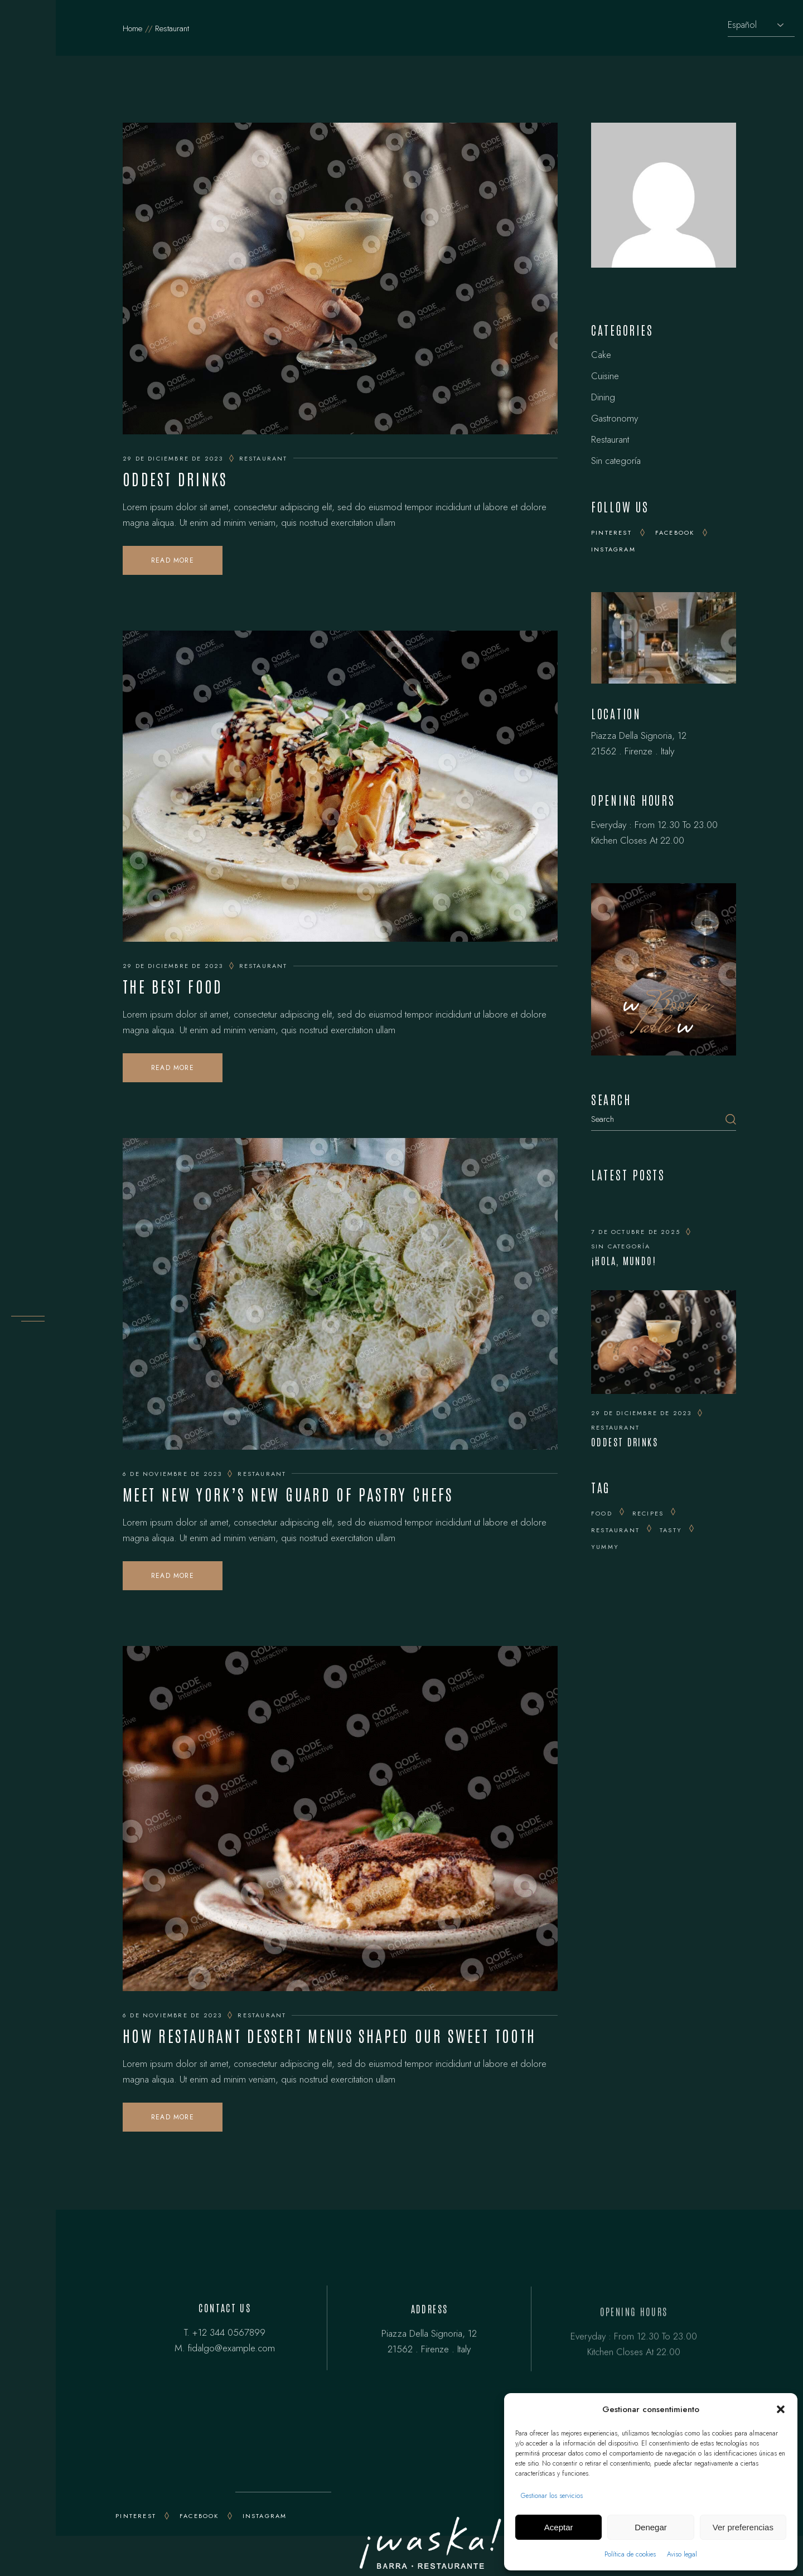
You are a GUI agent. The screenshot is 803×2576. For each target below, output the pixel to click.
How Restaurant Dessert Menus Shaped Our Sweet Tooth (329, 2035)
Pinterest (611, 532)
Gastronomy (614, 418)
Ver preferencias (743, 2527)
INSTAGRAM (265, 2515)
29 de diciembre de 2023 (173, 458)
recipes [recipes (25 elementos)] (648, 1513)
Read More (172, 560)
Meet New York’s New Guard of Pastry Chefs (288, 1494)
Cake (601, 354)
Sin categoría (616, 460)
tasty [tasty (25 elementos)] (671, 1530)
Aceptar (558, 2527)
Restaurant (263, 458)
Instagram (613, 549)
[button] (780, 2409)
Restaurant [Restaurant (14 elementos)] (615, 1530)
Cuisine (605, 375)
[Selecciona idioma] (761, 25)
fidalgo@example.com (231, 2350)
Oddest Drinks (175, 478)
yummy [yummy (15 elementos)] (605, 1546)
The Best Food (173, 986)
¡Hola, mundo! (623, 1260)
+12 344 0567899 (228, 2335)
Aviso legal (682, 2554)
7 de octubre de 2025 (635, 1231)
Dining (603, 397)
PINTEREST (135, 2515)
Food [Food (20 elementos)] (601, 1513)
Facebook (675, 532)
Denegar (651, 2527)
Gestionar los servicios (552, 2496)
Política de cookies (630, 2554)
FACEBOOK (199, 2515)
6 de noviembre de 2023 (172, 1473)
